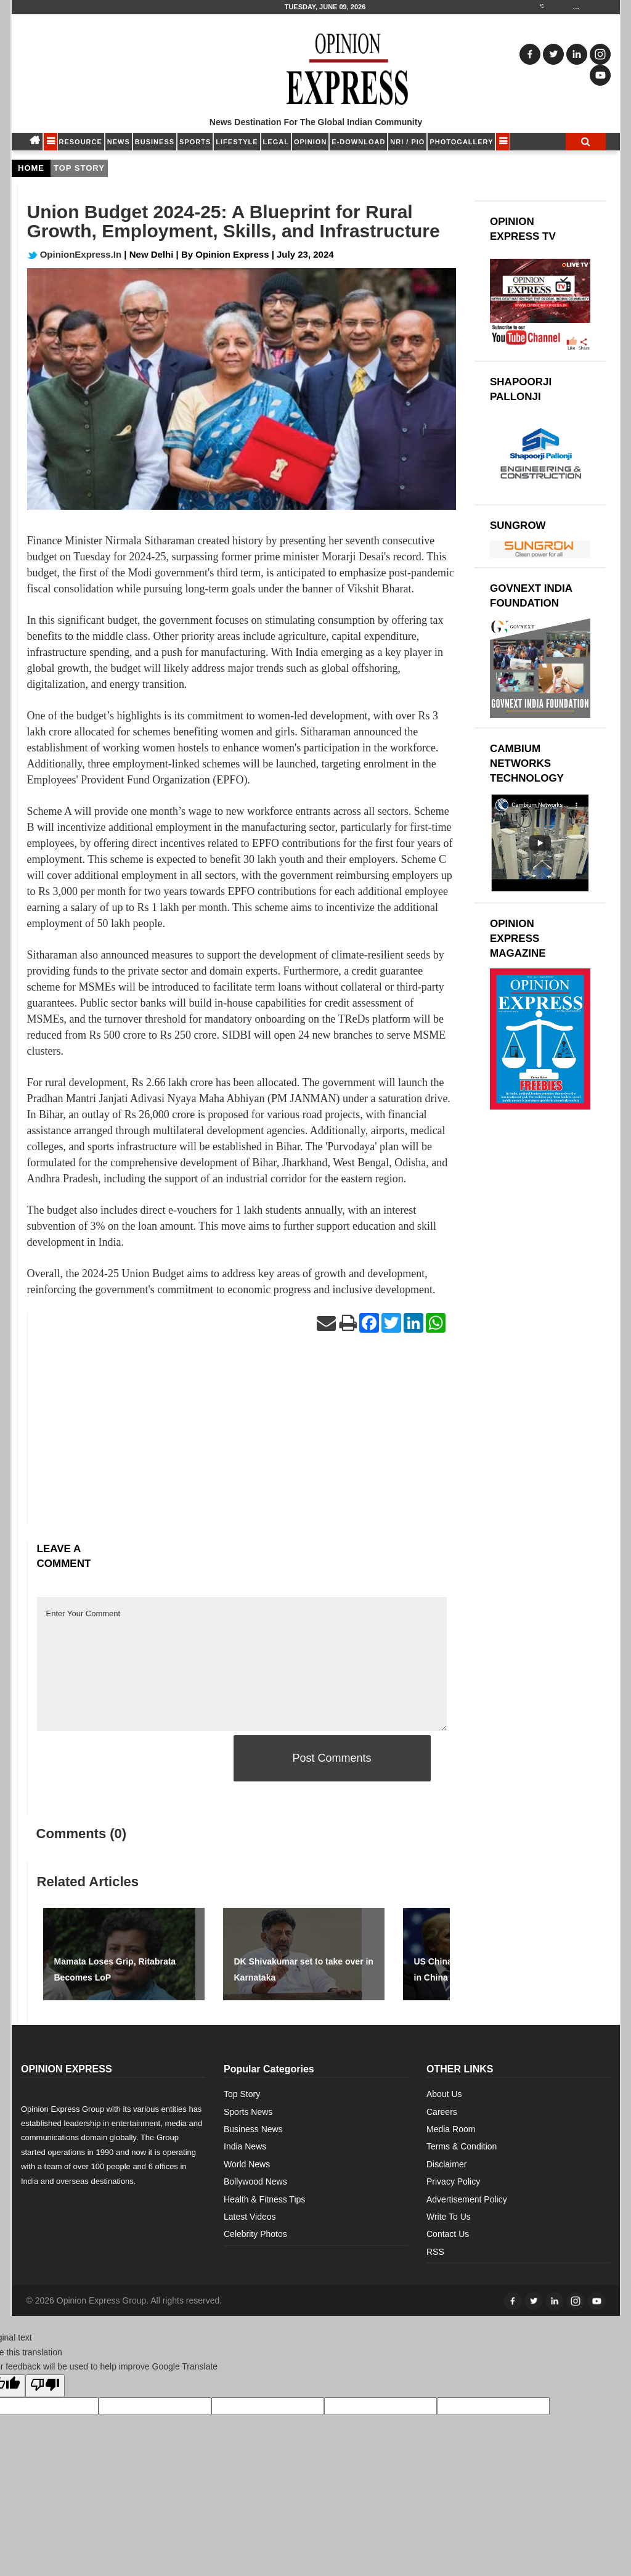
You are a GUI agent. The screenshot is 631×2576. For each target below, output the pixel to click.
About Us (444, 2094)
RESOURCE (80, 141)
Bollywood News (255, 2181)
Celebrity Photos (255, 2234)
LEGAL (276, 141)
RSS (435, 2252)
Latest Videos (250, 2217)
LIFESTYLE (237, 141)
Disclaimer (446, 2164)
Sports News (248, 2112)
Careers (441, 2112)
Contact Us (447, 2234)
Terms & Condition (461, 2146)
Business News (253, 2129)
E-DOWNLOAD (358, 141)
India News (245, 2146)
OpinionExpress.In (74, 254)
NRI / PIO (407, 141)
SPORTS (195, 141)
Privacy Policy (453, 2181)
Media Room (450, 2129)
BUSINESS (154, 141)
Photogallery (461, 141)
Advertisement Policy (466, 2199)
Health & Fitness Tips (264, 2199)
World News (247, 2164)
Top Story (242, 2094)
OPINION (310, 141)
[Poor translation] (45, 2385)
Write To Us (448, 2217)
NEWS (118, 141)
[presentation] (130, 1759)
